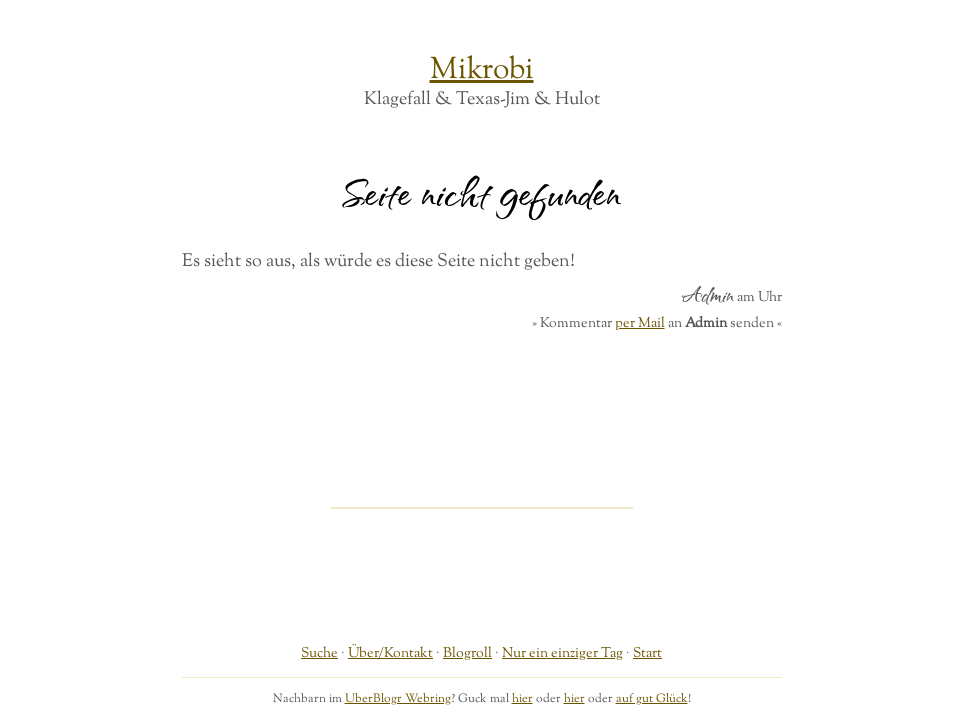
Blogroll (467, 653)
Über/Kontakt (390, 653)
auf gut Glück (652, 699)
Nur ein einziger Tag (562, 653)
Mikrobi (482, 70)
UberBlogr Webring (398, 699)
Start (647, 653)
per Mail (640, 323)
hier (522, 699)
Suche (319, 653)
